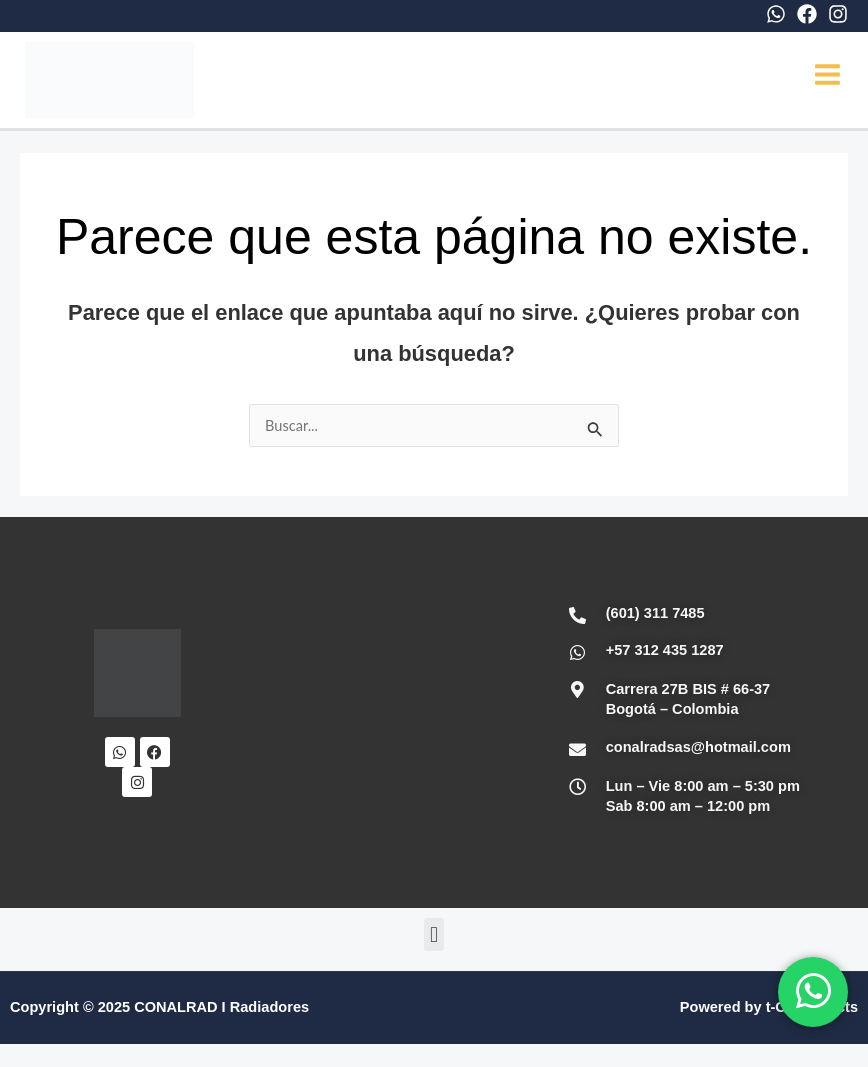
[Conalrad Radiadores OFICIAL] (375, 717)
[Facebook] (807, 14)
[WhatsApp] (776, 14)
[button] (433, 938)
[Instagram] (838, 14)
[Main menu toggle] (827, 76)
